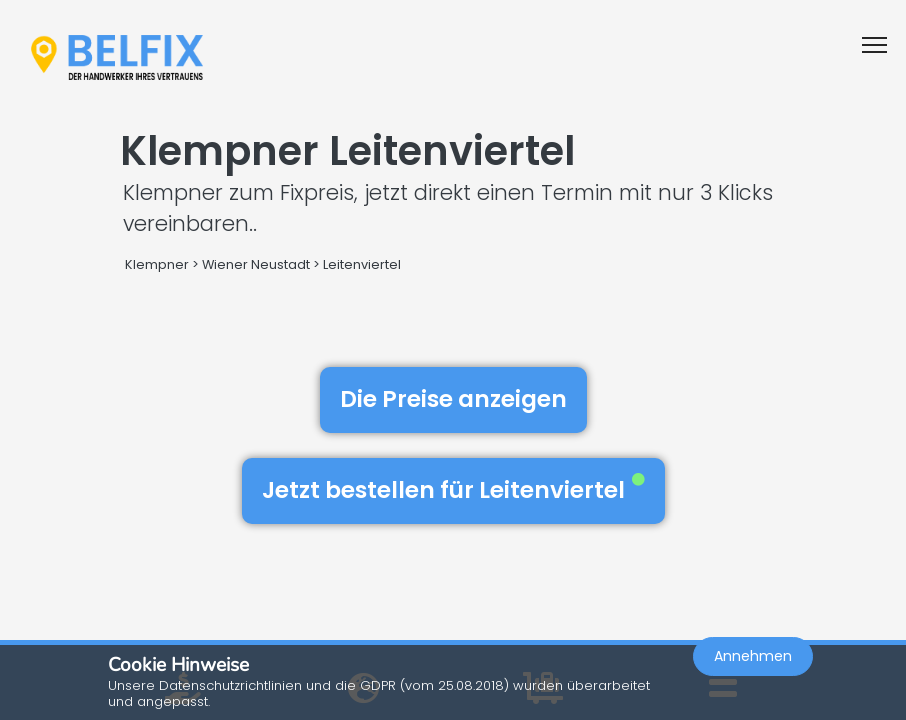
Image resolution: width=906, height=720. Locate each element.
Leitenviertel (362, 264)
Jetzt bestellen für (453, 490)
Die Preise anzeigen (453, 399)
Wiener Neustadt (256, 264)
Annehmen (753, 656)
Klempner (157, 264)
